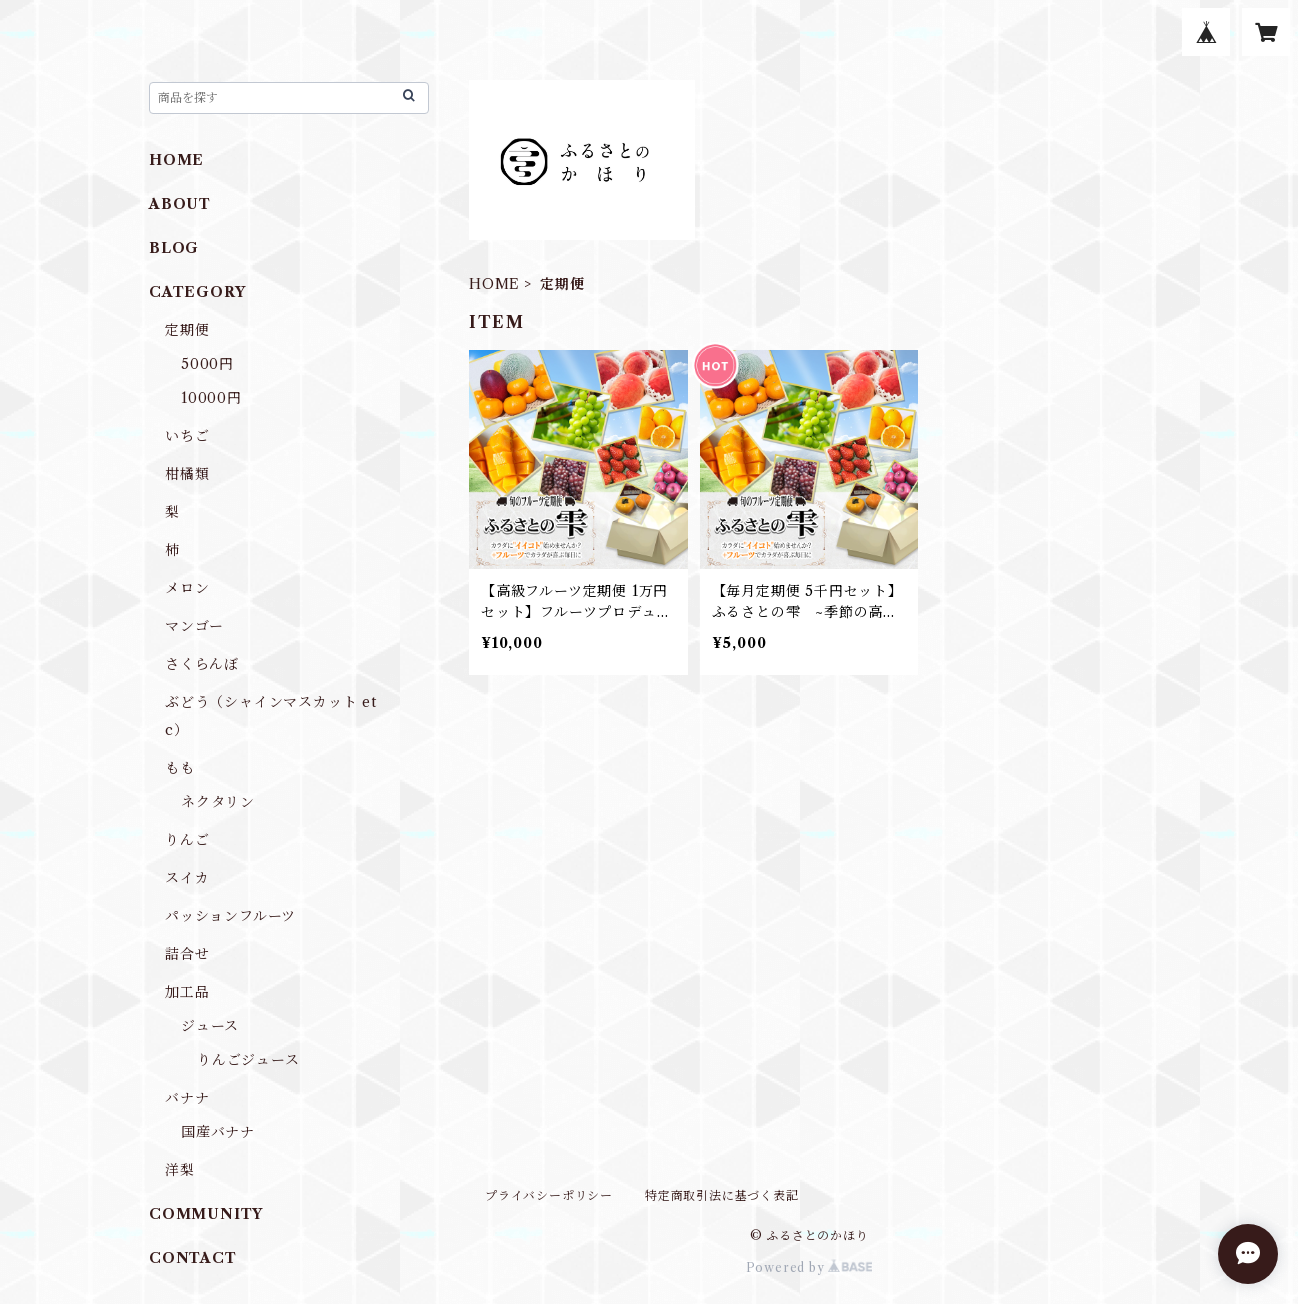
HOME (494, 284)
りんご (187, 840)
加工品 (187, 992)
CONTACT (193, 1258)
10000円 (211, 398)
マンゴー (194, 626)
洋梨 (180, 1170)
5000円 (207, 364)
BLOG (174, 248)
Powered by (809, 1267)
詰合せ (187, 954)
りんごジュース (248, 1060)
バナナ (187, 1098)
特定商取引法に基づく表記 (722, 1195)
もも (180, 768)
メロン (187, 588)
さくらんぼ (202, 664)
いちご (187, 436)
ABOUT (180, 204)
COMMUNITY (206, 1214)
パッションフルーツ (230, 916)
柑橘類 (187, 474)
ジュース (210, 1026)
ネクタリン (218, 802)
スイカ (187, 878)
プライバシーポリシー (549, 1195)
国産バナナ (218, 1132)
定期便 (187, 330)
